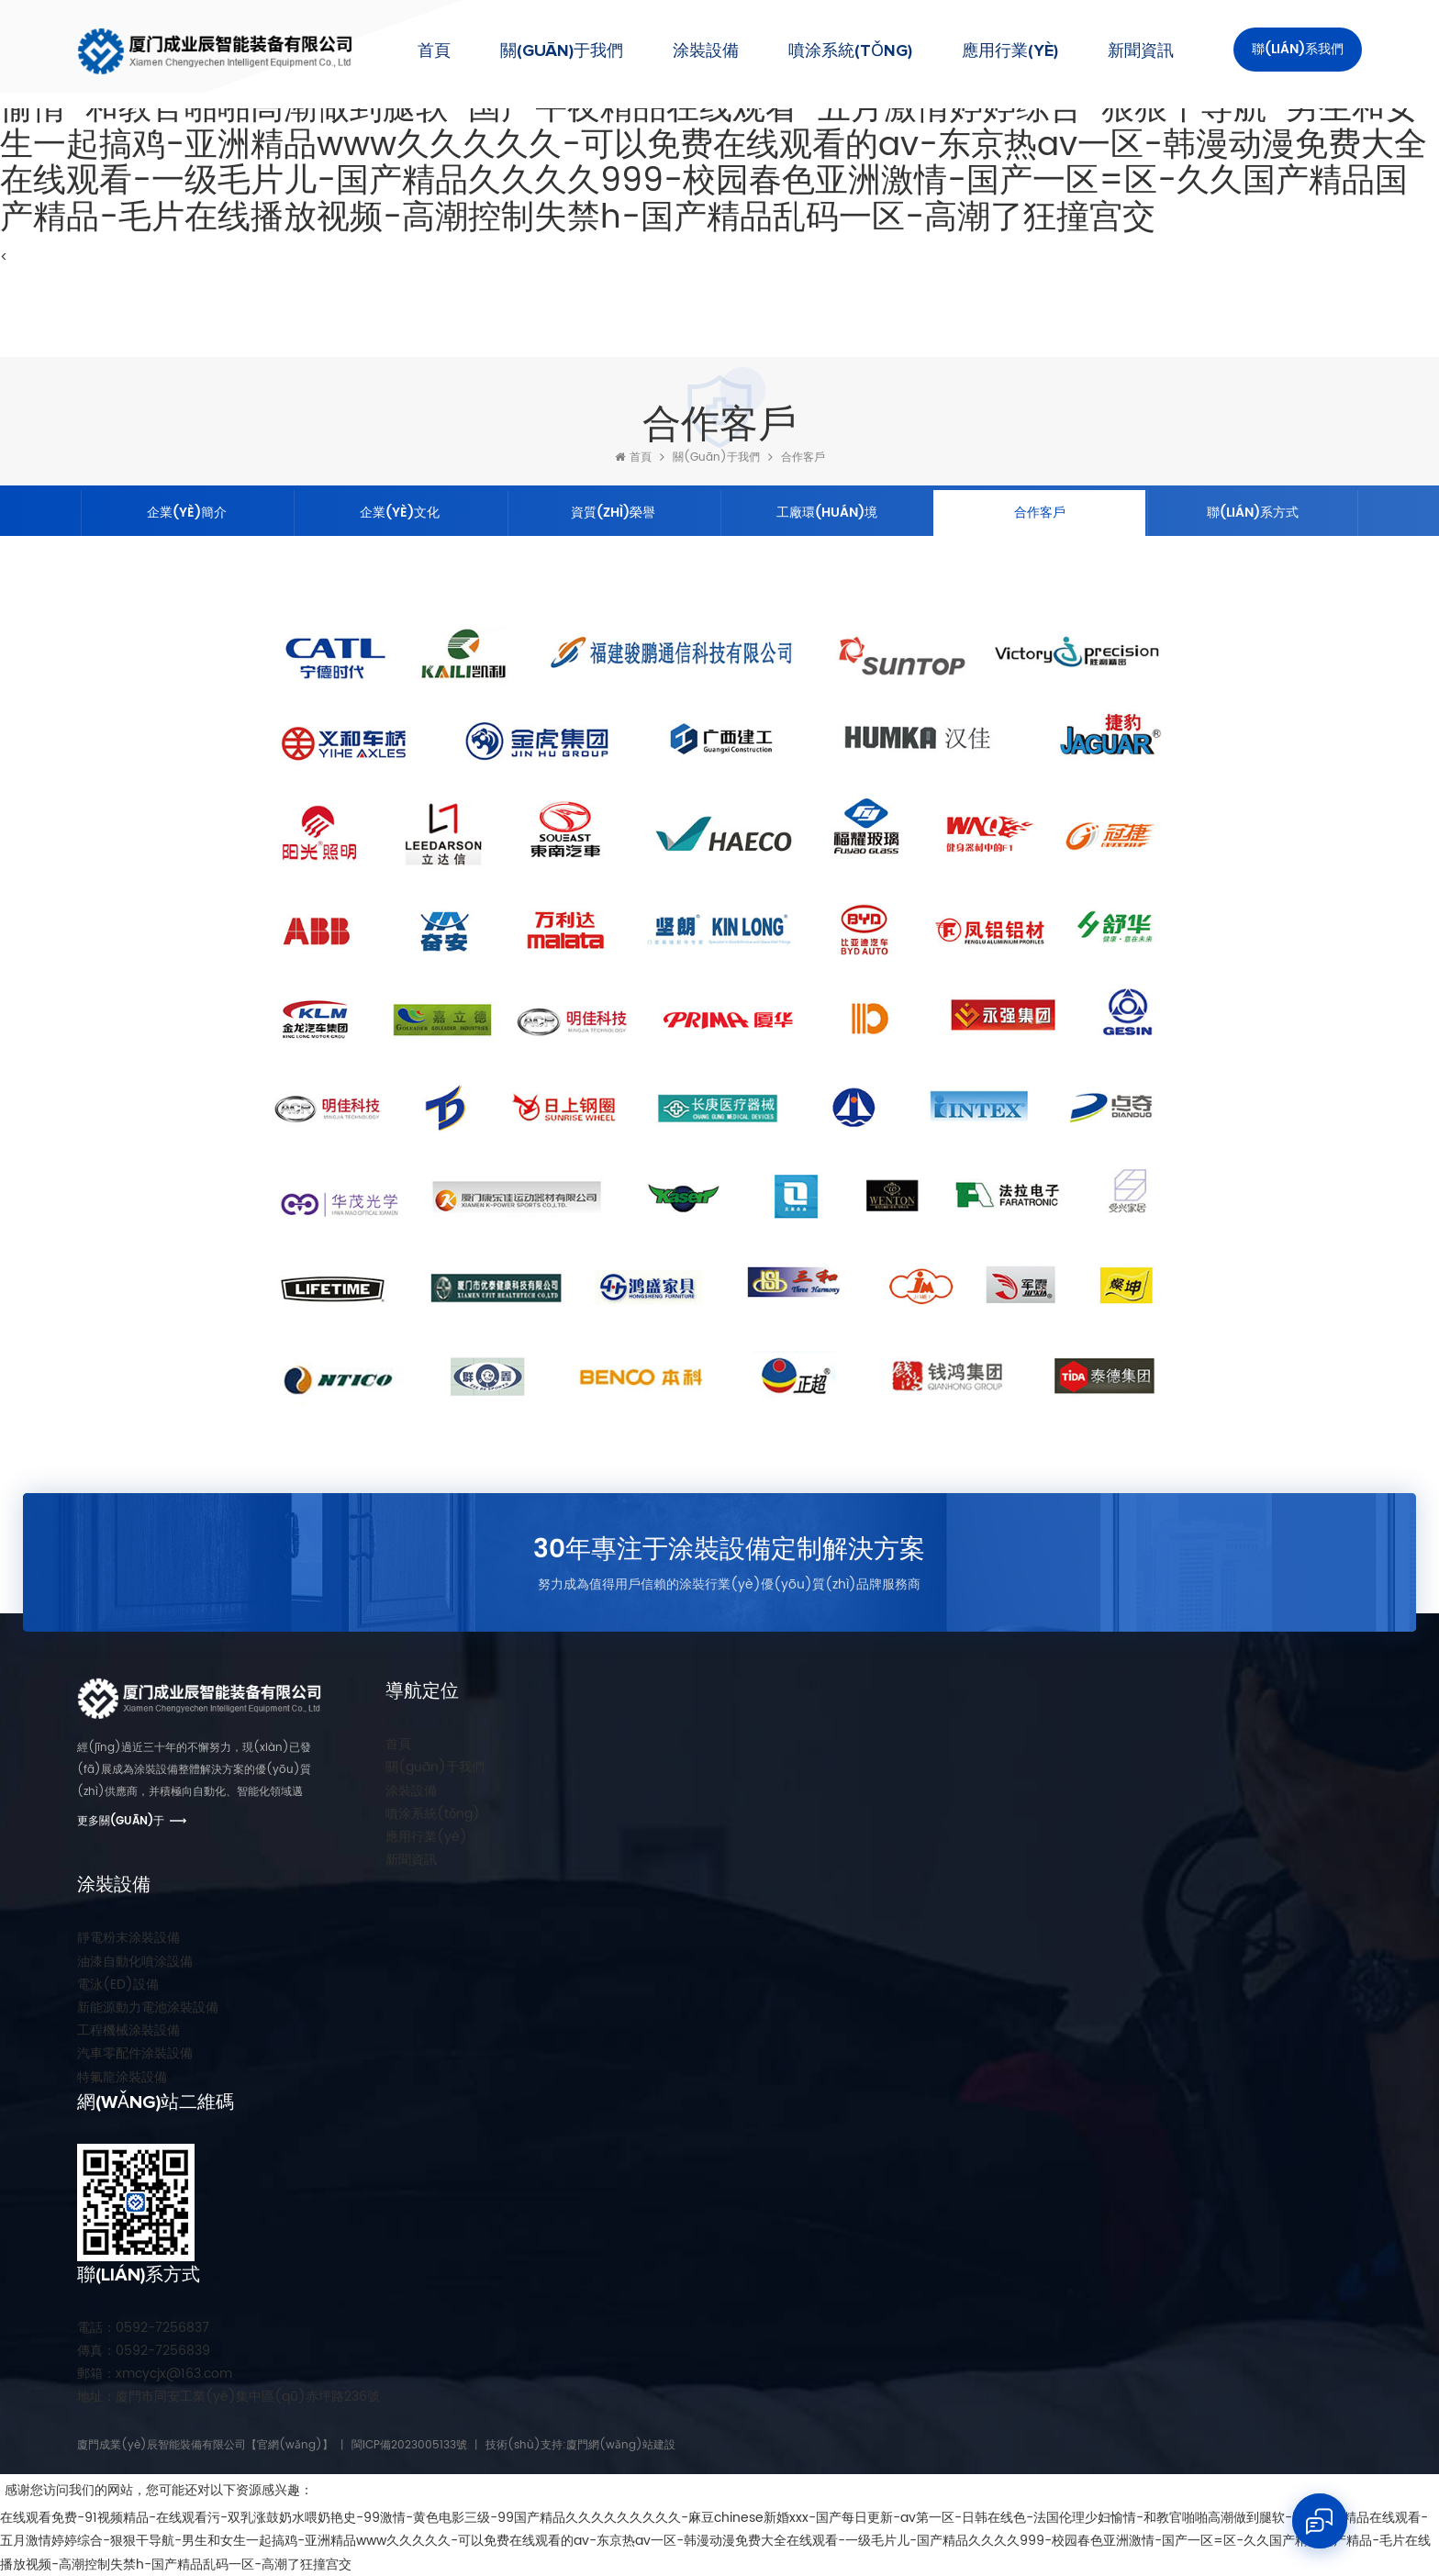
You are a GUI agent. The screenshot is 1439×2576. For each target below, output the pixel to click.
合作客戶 (803, 457)
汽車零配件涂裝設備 (135, 2053)
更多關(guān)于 (120, 1821)
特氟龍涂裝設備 (122, 2077)
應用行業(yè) (1010, 51)
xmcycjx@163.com (154, 2373)
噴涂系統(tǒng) (850, 51)
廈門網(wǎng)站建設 (620, 2445)
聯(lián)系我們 (1298, 49)
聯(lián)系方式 (1253, 512)
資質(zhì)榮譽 (613, 512)
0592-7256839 (143, 2350)
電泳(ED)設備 (118, 1984)
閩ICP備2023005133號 (409, 2445)
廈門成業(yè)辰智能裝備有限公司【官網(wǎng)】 (205, 2445)
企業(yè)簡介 (187, 512)
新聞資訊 (1141, 51)
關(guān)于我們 (561, 51)
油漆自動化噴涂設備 (135, 1961)
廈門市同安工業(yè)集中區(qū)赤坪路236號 (228, 2396)
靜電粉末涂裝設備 (128, 1937)
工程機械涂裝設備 (128, 2030)
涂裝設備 (706, 51)
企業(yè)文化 (400, 512)
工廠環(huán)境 (826, 512)
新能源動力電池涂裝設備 (147, 2007)
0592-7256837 (143, 2327)
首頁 (434, 51)
